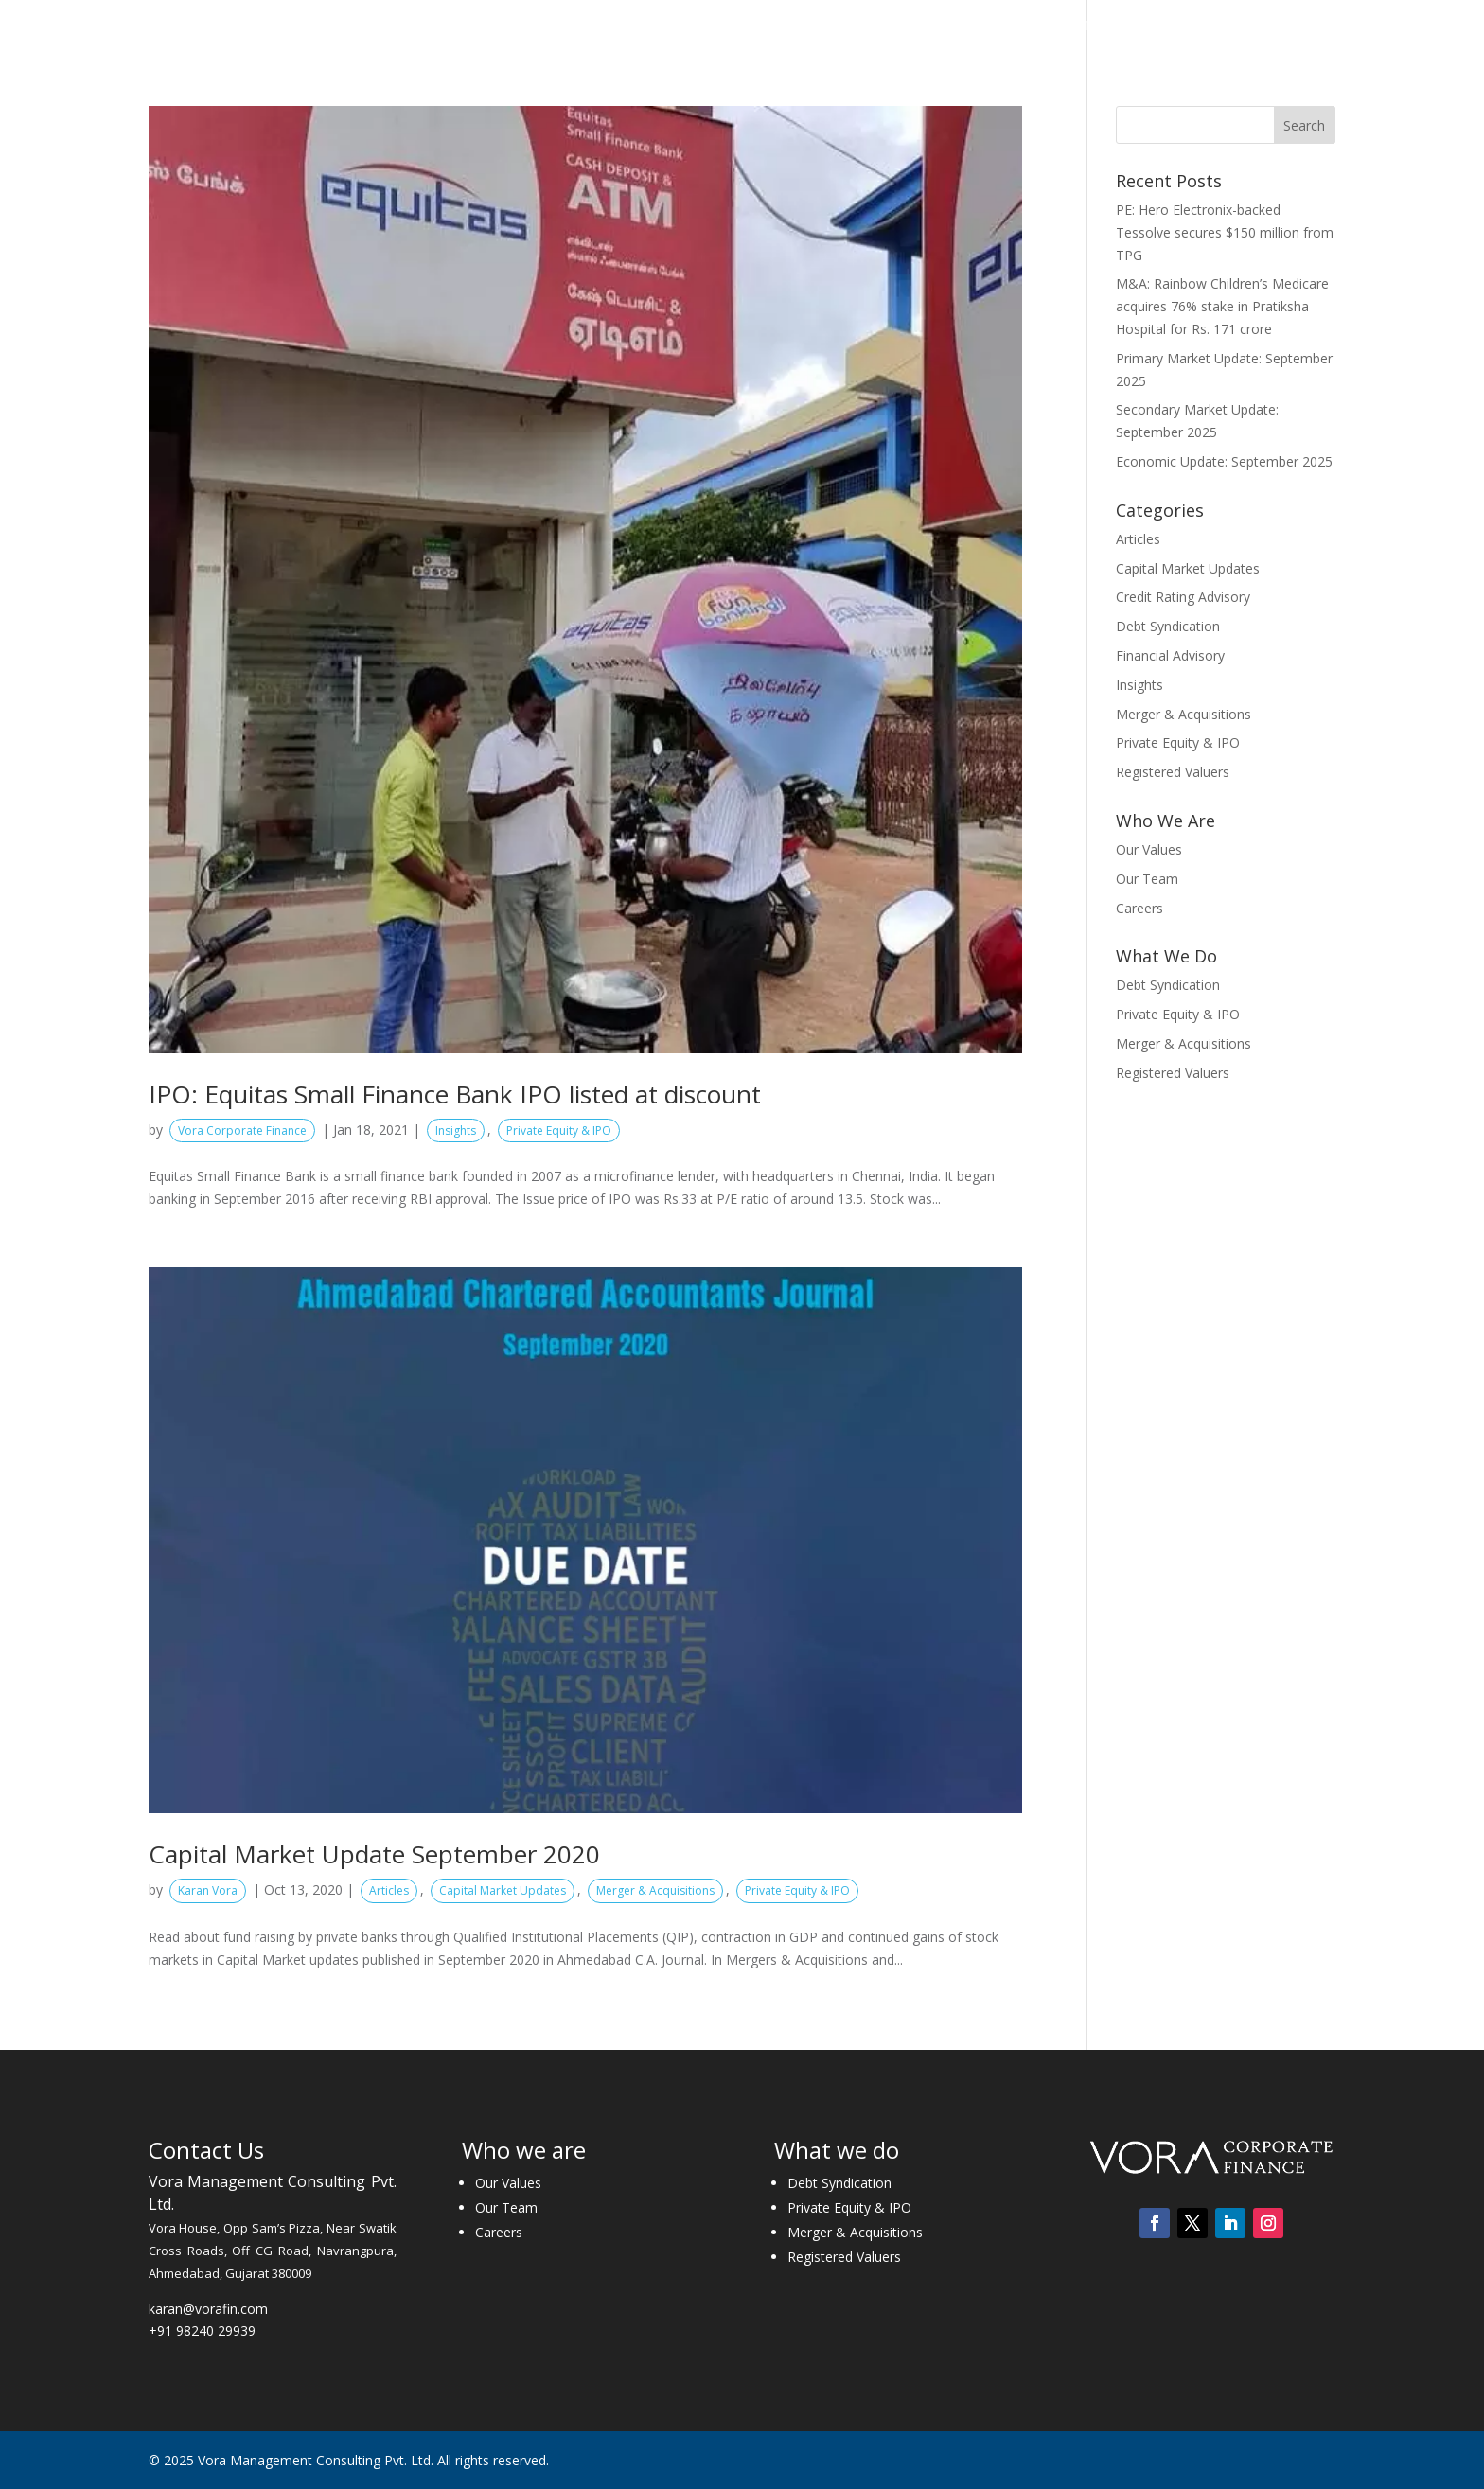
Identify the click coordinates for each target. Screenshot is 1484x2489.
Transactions (938, 26)
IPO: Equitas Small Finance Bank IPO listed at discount (455, 1094)
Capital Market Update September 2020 (374, 1854)
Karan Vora (208, 1890)
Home (603, 26)
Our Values (1149, 849)
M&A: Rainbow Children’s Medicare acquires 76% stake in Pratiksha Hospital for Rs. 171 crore (1222, 306)
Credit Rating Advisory (1183, 597)
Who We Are (686, 26)
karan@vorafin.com (208, 2309)
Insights (1033, 26)
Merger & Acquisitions (655, 1890)
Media (1105, 26)
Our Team (1147, 879)
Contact (1271, 26)
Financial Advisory (1170, 655)
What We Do (810, 26)
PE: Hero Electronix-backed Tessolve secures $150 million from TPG (1225, 232)
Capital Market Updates (502, 1890)
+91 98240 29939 (202, 2330)
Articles (389, 1890)
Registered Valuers (1172, 772)
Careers (1194, 26)
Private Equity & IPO (558, 1130)
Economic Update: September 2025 (1224, 461)
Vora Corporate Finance (242, 1130)
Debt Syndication (1168, 626)
